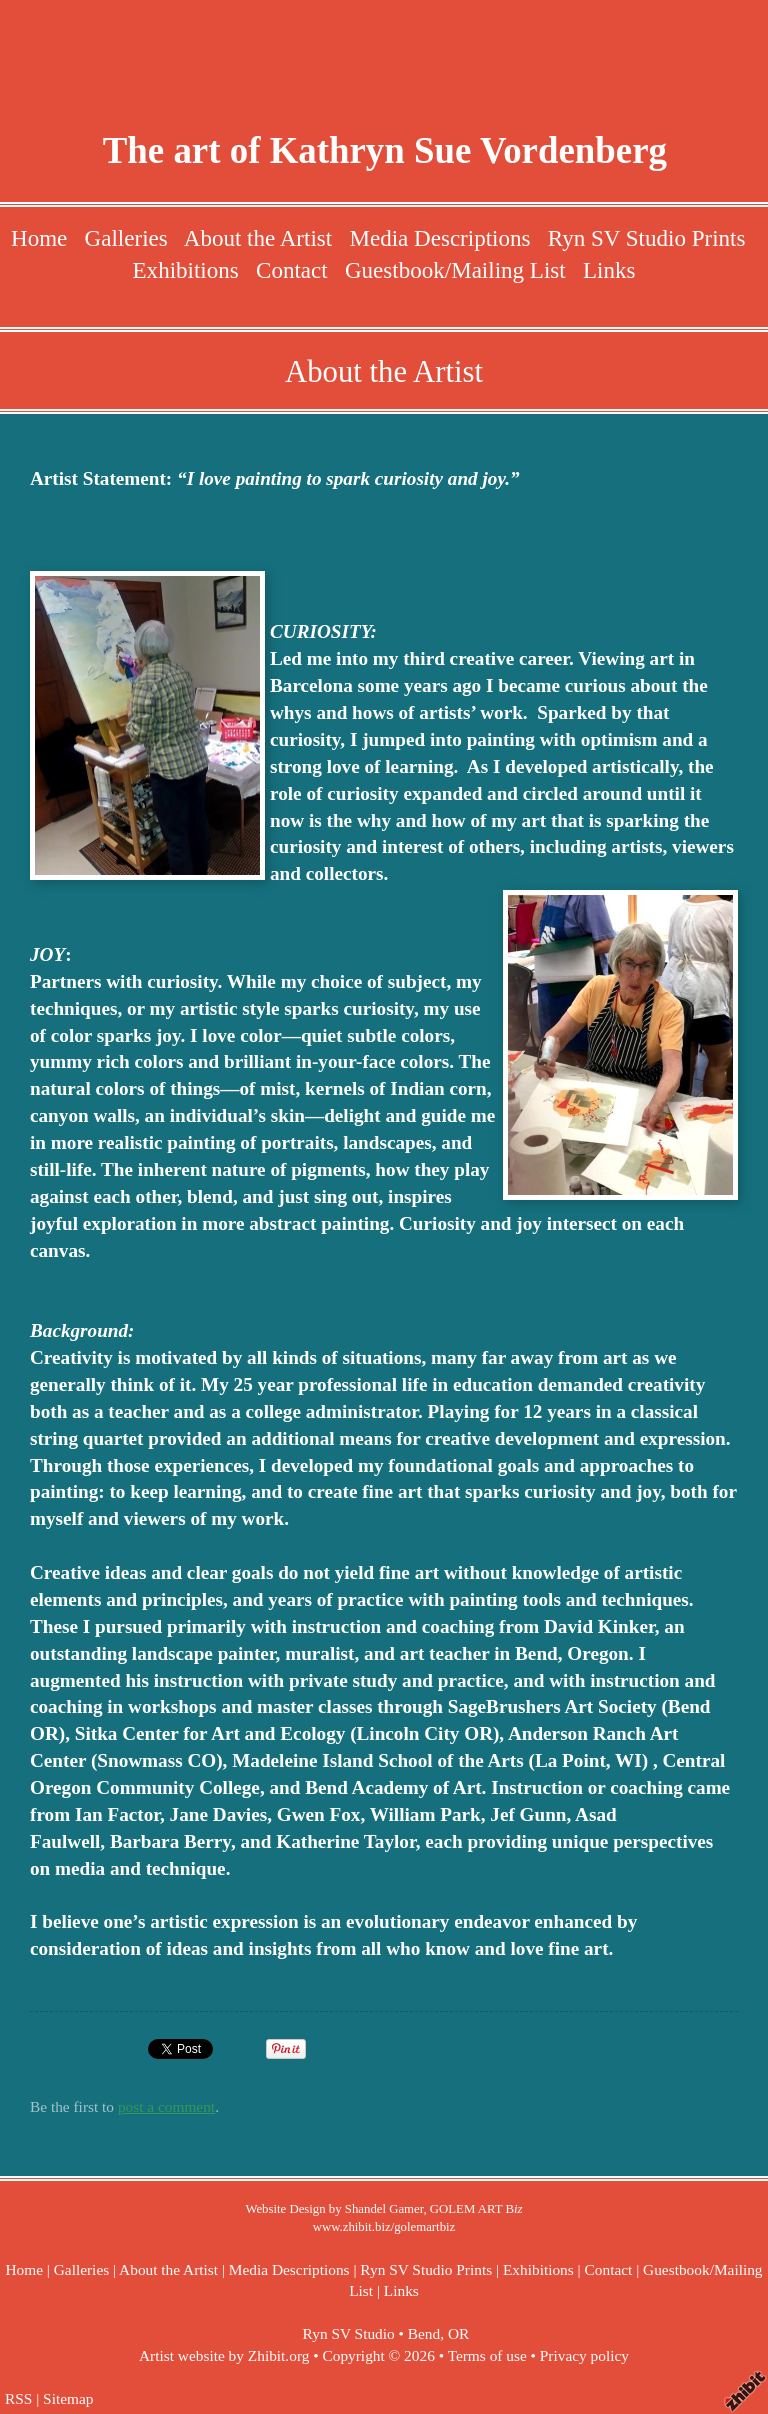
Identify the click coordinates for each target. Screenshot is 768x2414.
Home (39, 238)
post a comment (166, 2106)
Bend (424, 2333)
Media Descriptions (439, 238)
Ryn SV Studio (349, 2333)
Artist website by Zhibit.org (224, 2355)
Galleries (126, 238)
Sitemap (68, 2398)
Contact (292, 270)
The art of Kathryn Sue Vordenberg (385, 150)
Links (609, 270)
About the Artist (258, 238)
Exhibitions (186, 270)
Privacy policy (584, 2355)
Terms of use (487, 2355)
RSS (18, 2398)
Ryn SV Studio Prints (647, 238)
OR (458, 2333)
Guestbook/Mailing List (455, 270)
